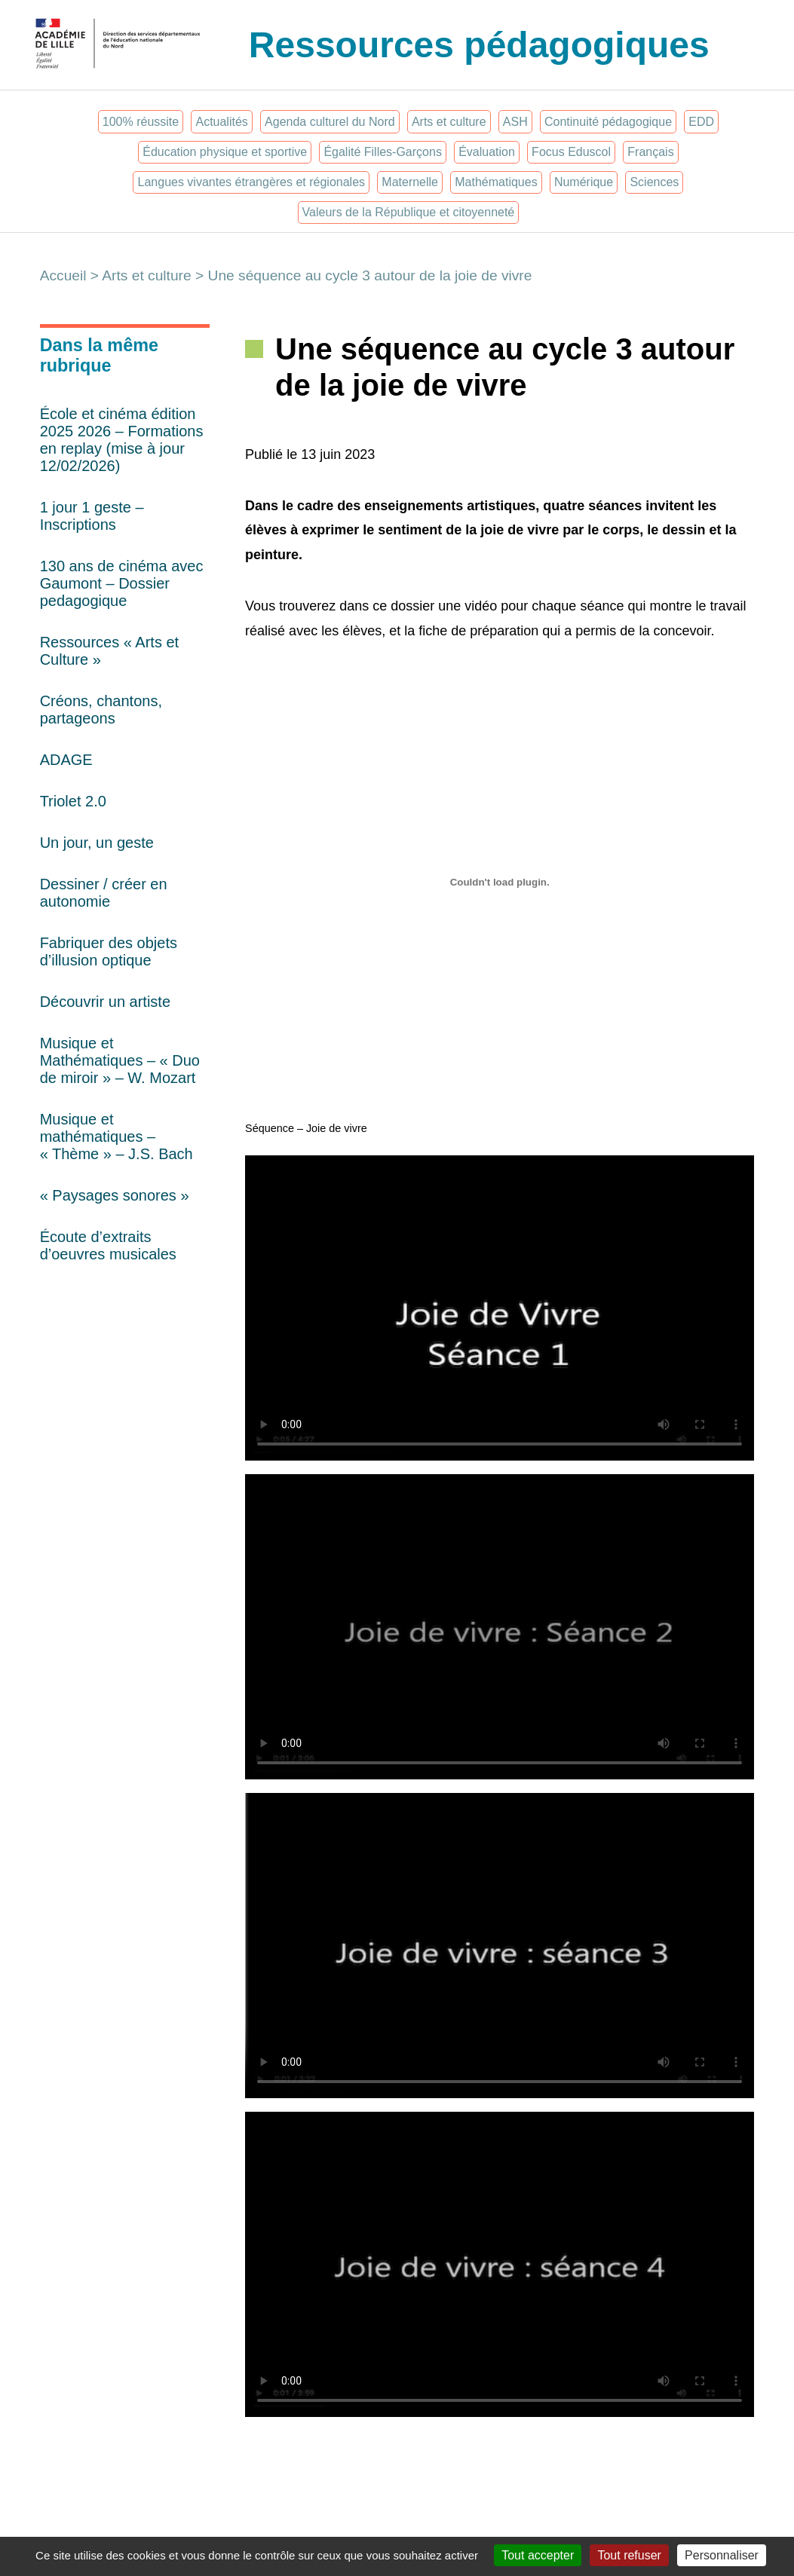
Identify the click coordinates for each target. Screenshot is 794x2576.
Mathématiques (496, 182)
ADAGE (66, 759)
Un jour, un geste (97, 842)
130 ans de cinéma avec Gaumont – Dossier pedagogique (122, 583)
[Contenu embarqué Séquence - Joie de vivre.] (499, 882)
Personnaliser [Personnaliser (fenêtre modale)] (722, 2555)
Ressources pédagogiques (479, 45)
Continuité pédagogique (608, 121)
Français (650, 151)
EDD (701, 121)
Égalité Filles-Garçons (382, 151)
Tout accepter (537, 2555)
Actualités (221, 121)
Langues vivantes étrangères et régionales (252, 182)
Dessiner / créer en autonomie (103, 893)
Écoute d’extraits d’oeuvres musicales (108, 1245)
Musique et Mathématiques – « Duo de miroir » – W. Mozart (120, 1060)
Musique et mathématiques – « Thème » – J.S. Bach (116, 1136)
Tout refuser (629, 2555)
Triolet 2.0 (73, 801)
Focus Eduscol (571, 151)
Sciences (654, 182)
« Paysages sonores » (114, 1195)
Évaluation (486, 151)
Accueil (63, 275)
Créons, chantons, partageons (101, 710)
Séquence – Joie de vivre (306, 1128)
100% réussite (141, 121)
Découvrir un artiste (105, 1001)
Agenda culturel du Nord (330, 121)
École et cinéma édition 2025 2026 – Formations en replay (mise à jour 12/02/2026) (122, 439)
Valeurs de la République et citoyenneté (408, 212)
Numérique (583, 182)
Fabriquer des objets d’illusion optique (108, 951)
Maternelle (410, 182)
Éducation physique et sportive (225, 151)
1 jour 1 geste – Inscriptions (92, 516)
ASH (515, 121)
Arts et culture (449, 121)
